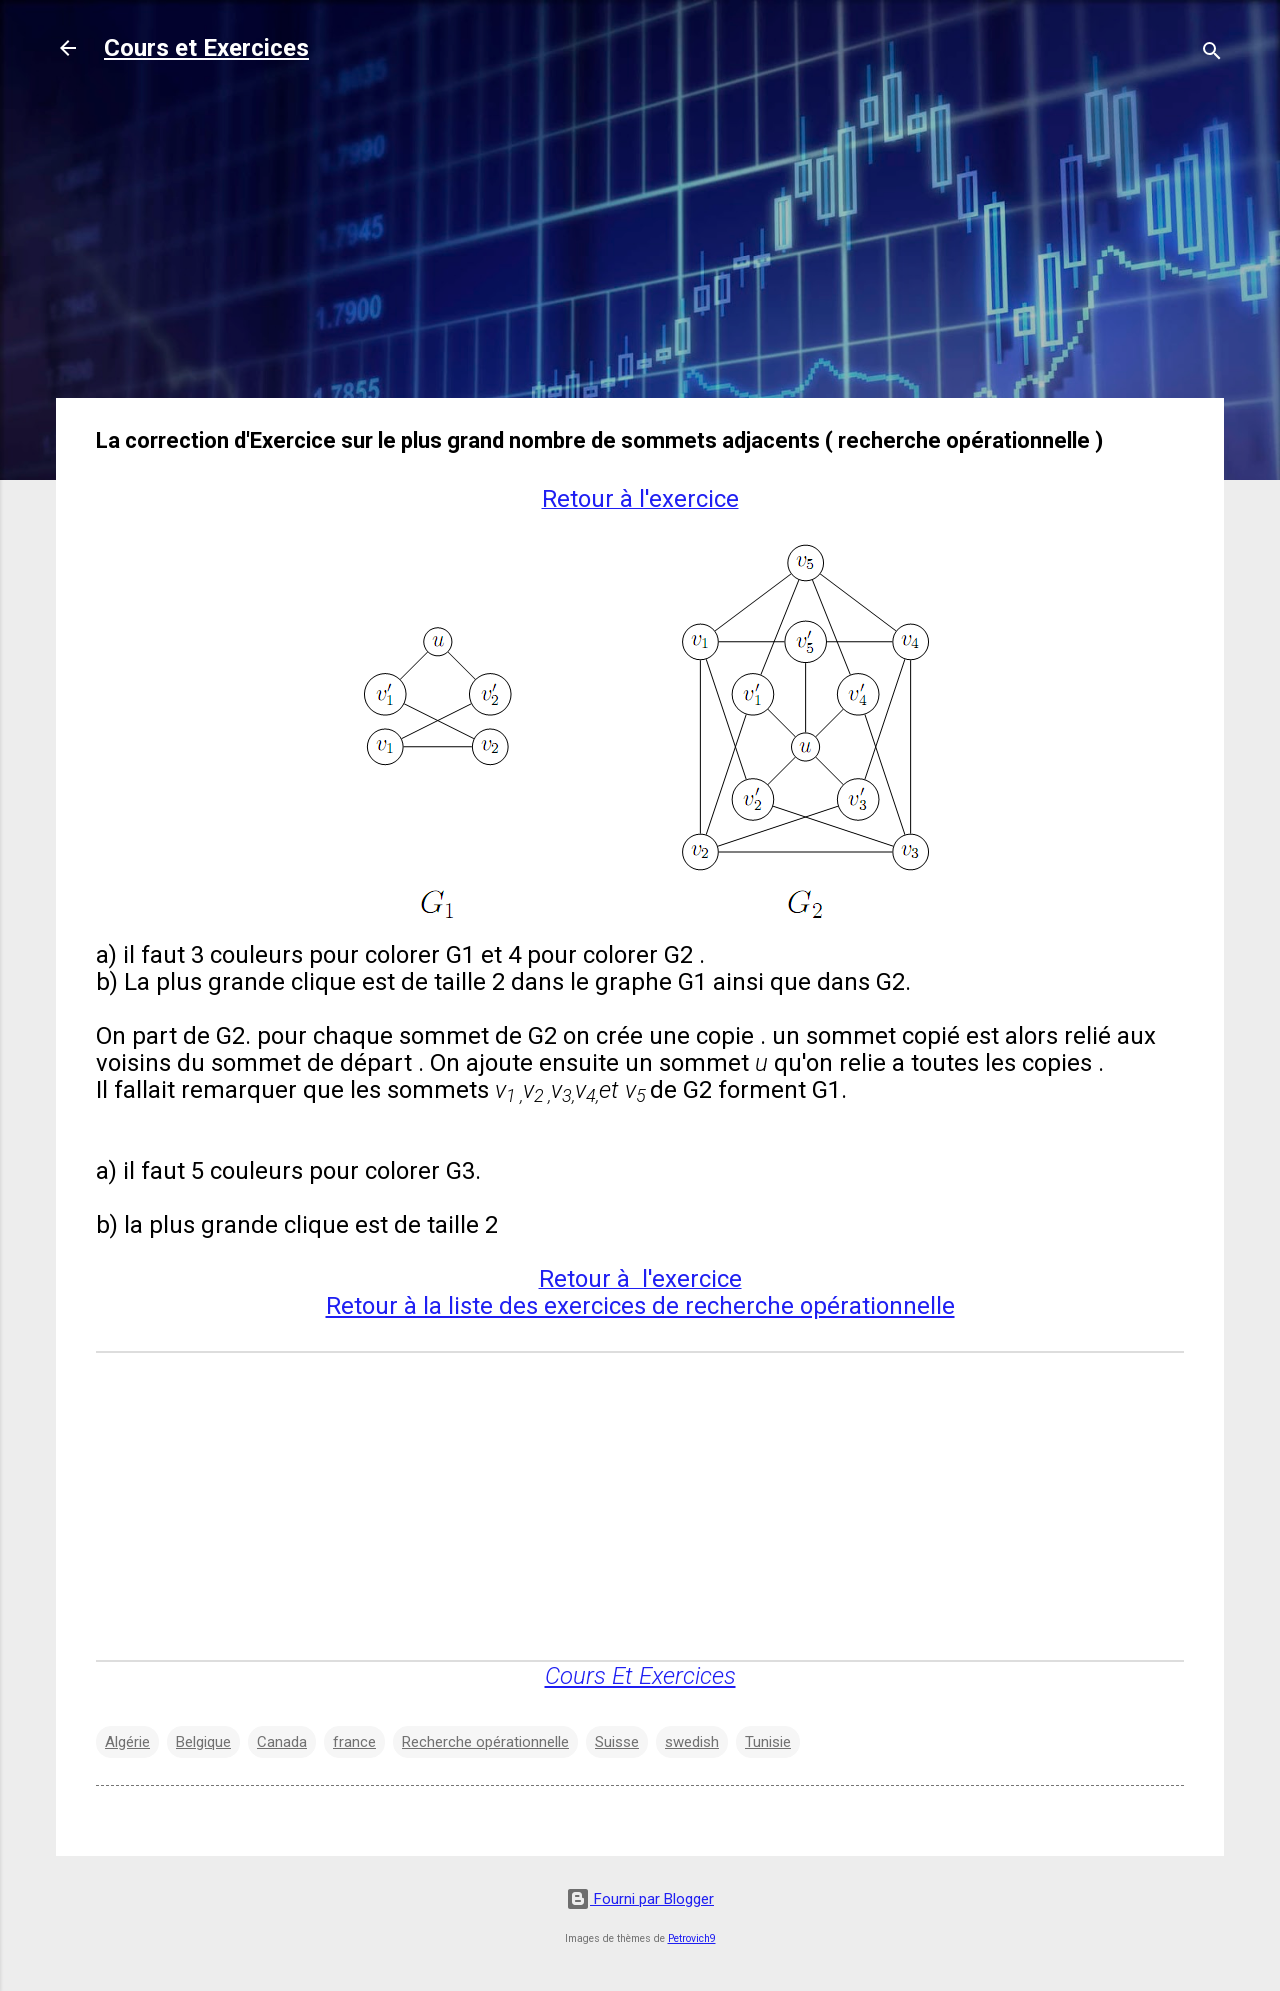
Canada (282, 1742)
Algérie (127, 1742)
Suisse (617, 1742)
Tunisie (768, 1742)
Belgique (203, 1742)
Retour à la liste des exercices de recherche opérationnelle (640, 1306)
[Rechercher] (1212, 54)
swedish (692, 1742)
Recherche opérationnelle (485, 1742)
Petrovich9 (692, 1938)
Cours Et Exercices (640, 1676)
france (354, 1742)
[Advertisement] (640, 242)
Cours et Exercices (206, 48)
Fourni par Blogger (640, 1899)
